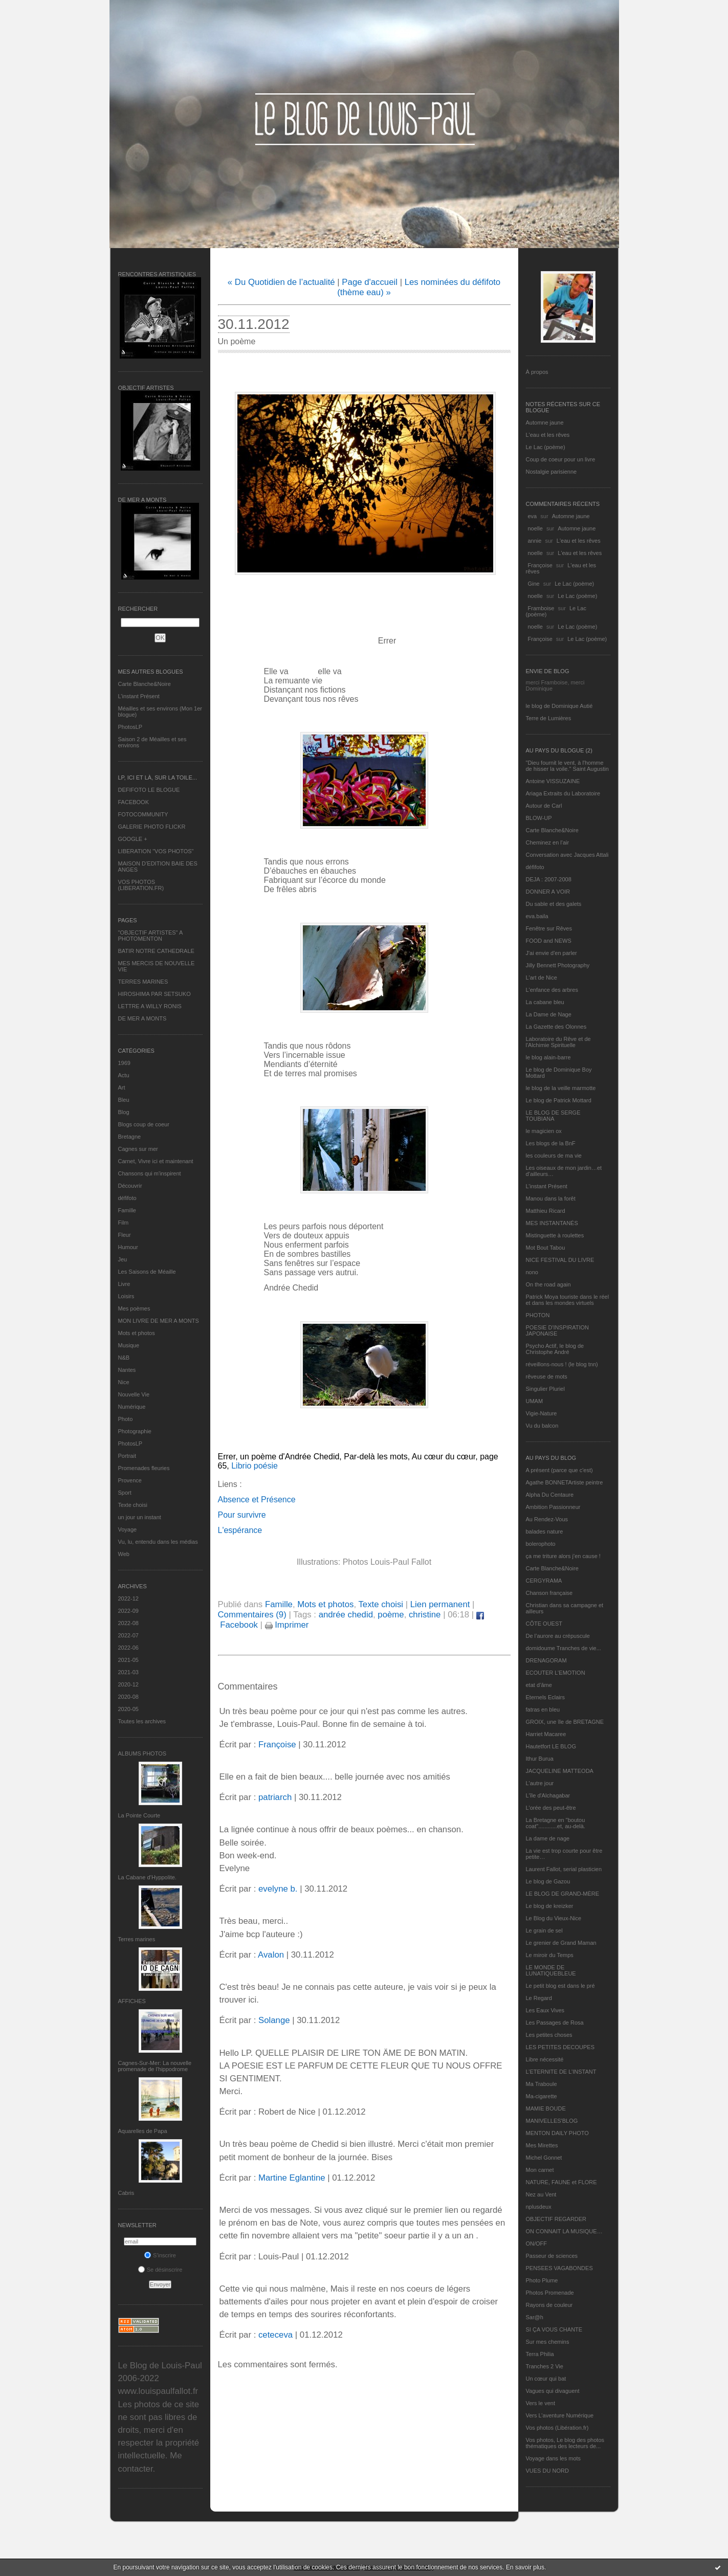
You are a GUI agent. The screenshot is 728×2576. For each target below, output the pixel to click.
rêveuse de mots (546, 1376)
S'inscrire (160, 2255)
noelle (535, 528)
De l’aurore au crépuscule (558, 1636)
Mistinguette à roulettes (555, 1235)
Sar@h (534, 2317)
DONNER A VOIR (548, 892)
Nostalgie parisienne (551, 472)
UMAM (534, 1401)
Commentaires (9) (252, 1614)
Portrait (127, 1456)
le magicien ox (544, 1131)
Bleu (123, 1100)
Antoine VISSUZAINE (553, 781)
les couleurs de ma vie (554, 1155)
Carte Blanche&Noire (144, 684)
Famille (127, 1210)
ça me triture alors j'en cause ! (563, 1556)
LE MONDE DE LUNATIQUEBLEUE (551, 1970)
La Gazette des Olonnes (556, 1027)
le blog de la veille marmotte (561, 1088)
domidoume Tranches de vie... (563, 1648)
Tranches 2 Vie (544, 2366)
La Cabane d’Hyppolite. (147, 1877)
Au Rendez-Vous (547, 1519)
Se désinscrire (160, 2270)
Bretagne (129, 1137)
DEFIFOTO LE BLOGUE (149, 790)
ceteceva (275, 2335)
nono (532, 1272)
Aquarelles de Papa (142, 2131)
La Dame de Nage (548, 1014)
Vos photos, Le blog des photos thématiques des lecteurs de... (565, 2443)
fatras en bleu (543, 1709)
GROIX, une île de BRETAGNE (565, 1722)
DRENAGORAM (546, 1660)
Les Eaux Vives (545, 2010)
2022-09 (128, 1611)
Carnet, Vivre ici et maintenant (155, 1161)
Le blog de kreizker (549, 1906)
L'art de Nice (541, 977)
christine (425, 1614)
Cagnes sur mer (138, 1149)
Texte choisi (132, 1505)
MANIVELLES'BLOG (552, 2121)
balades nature (544, 1531)
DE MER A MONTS (142, 1018)
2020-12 (128, 1684)
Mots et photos (136, 1333)
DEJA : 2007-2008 (548, 879)
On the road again (548, 1284)
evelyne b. (278, 1889)
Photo (125, 1419)
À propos (537, 372)
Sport (124, 1493)
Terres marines (137, 1939)
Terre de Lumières (548, 718)
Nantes (127, 1370)
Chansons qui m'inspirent (149, 1173)
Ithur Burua (540, 1759)
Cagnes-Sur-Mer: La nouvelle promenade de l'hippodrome (155, 2066)
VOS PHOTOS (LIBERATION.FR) (141, 885)
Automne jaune (545, 422)
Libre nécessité (545, 2059)
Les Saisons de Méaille (147, 1272)
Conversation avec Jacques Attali (567, 855)
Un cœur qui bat (546, 2378)
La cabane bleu (545, 1002)
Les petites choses (549, 2035)
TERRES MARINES (143, 982)
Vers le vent (540, 2403)
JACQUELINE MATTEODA (559, 1771)
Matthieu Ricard (545, 1211)
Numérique (132, 1407)
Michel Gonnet (544, 2158)
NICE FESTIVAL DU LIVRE (560, 1260)
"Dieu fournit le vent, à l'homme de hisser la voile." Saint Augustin (567, 766)
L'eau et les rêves (548, 435)
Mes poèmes (134, 1308)
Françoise (540, 565)
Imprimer (287, 1625)
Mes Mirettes (542, 2145)
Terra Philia (540, 2354)
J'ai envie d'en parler (551, 953)
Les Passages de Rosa (555, 2022)
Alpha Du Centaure (550, 1495)
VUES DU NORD (547, 2471)
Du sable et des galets (554, 904)
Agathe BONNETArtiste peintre (564, 1482)
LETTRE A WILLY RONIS (150, 1006)
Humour (128, 1247)
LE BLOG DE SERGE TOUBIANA (553, 1115)
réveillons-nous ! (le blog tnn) (562, 1364)
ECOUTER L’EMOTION (555, 1673)
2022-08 (128, 1623)
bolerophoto (541, 1544)
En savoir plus (525, 2567)
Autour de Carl (544, 806)
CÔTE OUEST (544, 1623)
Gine (534, 584)
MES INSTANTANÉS (552, 1223)
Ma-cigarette (541, 2096)
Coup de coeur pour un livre (560, 459)
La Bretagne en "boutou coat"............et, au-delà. (555, 1823)
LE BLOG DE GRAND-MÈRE (563, 1894)
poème (391, 1614)
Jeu (122, 1259)
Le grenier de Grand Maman (561, 1943)
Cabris (126, 2193)
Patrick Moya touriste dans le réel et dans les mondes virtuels (567, 1300)
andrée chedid (346, 1614)
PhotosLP (130, 727)
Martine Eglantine (291, 2178)
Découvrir (130, 1186)
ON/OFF (536, 2243)
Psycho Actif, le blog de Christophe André (555, 1349)
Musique (129, 1345)
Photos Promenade (550, 2293)
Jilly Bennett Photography (558, 965)
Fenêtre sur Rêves (549, 928)
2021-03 (128, 1672)
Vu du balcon (542, 1426)
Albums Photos (142, 1753)
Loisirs (126, 1296)
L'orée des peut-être (551, 1808)
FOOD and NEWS (548, 941)
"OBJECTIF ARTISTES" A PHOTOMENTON (150, 935)
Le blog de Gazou (548, 1881)
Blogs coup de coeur (143, 1124)
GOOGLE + (132, 839)
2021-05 (128, 1660)
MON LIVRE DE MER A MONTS (158, 1321)
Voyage (127, 1529)
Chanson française (549, 1593)
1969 (124, 1063)
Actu (123, 1075)
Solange (274, 2020)
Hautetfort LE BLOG (551, 1746)
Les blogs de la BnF (551, 1143)
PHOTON (538, 1315)
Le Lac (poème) (545, 447)
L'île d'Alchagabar (548, 1795)
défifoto (127, 1198)
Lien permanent (440, 1604)
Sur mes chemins (547, 2342)
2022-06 (128, 1648)
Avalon (271, 1955)
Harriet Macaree (546, 1734)
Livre (124, 1284)
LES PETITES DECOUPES (560, 2047)
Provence (130, 1480)
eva (532, 516)
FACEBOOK (133, 802)
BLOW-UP (539, 818)
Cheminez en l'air (547, 842)
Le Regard (539, 1998)
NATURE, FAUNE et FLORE (561, 2182)
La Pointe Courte (139, 1815)
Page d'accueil (370, 282)
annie (535, 541)
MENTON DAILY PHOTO (557, 2133)
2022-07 (128, 1635)
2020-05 (128, 1709)
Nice (123, 1382)
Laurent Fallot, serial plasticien (564, 1869)
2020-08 (128, 1697)
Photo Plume (542, 2280)
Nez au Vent (541, 2194)
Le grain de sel (544, 1930)
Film (123, 1222)
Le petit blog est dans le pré (560, 1986)
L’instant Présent (139, 696)
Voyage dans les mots (553, 2458)
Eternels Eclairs (545, 1697)
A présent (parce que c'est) (559, 1470)
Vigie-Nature (541, 1413)
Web (123, 1554)
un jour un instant (139, 1517)
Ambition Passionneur (553, 1507)
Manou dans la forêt (551, 1198)
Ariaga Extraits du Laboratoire (563, 793)
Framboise (541, 608)
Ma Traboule (541, 2084)
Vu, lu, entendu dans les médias (158, 1542)
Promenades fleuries (144, 1468)
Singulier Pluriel (545, 1389)
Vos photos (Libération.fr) (557, 2428)
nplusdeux (538, 2207)
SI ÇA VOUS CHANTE (554, 2329)
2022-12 (128, 1598)
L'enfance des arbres (552, 990)
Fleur (124, 1235)
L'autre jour (540, 1783)
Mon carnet (540, 2170)
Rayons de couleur (549, 2305)
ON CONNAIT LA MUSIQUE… (564, 2231)
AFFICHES (132, 2001)
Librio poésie (253, 1465)
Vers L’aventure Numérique (560, 2415)
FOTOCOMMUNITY (143, 814)
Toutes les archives (142, 1721)
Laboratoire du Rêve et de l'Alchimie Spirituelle (558, 1042)
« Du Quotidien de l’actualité (281, 282)
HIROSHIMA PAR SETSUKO (154, 994)
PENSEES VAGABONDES (559, 2268)
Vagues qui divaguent (553, 2391)
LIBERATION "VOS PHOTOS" (156, 851)
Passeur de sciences (552, 2256)
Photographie (134, 1431)
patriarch (275, 1797)
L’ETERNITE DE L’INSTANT (561, 2072)
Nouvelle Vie (134, 1394)
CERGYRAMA (544, 1581)
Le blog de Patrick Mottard (558, 1100)
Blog (123, 1112)
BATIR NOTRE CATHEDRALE (156, 951)
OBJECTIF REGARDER (556, 2219)
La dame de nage (548, 1838)
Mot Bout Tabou (545, 1248)
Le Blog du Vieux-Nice (554, 1918)
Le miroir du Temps (549, 1955)
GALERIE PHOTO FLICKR (152, 827)
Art (121, 1087)
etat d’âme (539, 1685)
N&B (124, 1357)
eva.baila (537, 916)
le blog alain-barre (548, 1057)
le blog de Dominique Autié (559, 706)
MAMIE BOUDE (546, 2108)
